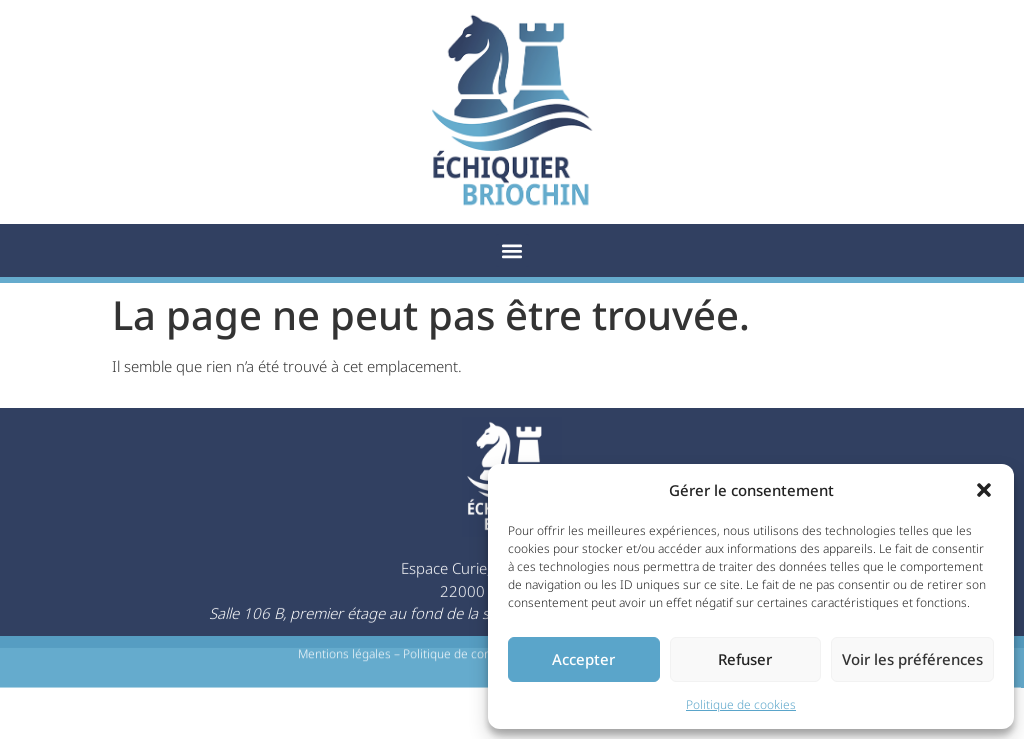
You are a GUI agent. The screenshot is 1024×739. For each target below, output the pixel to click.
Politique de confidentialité (476, 656)
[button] (984, 490)
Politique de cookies (741, 704)
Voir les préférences (912, 659)
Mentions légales (344, 656)
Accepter (583, 659)
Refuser (745, 659)
